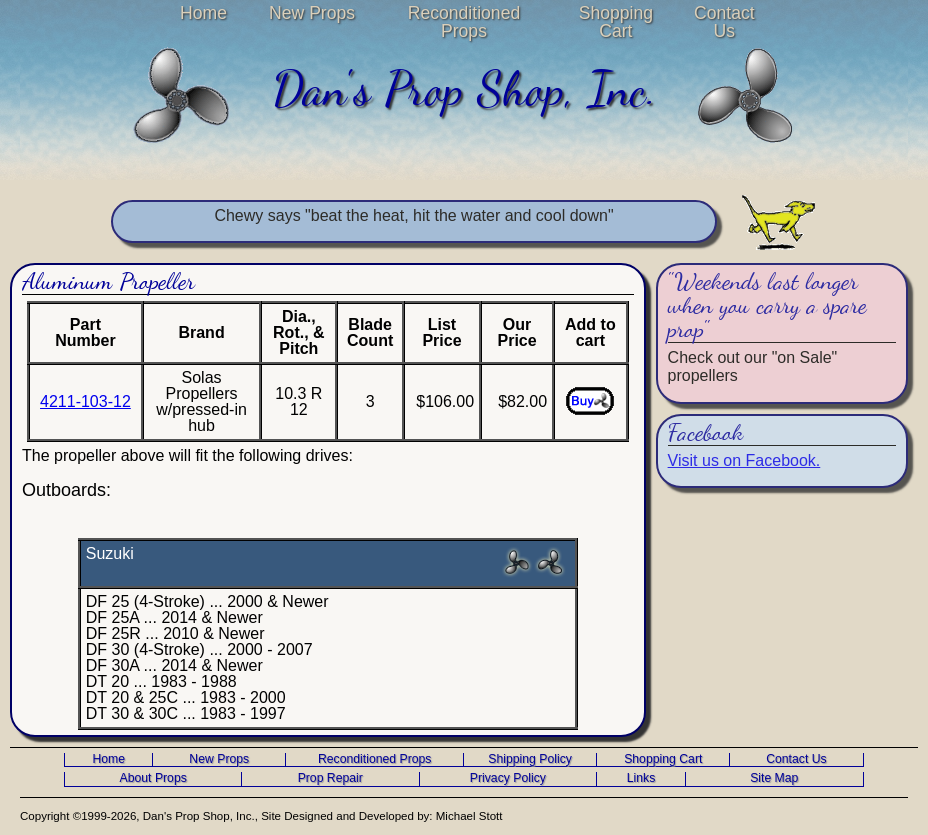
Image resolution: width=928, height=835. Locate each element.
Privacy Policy (508, 778)
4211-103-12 (85, 401)
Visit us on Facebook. (744, 460)
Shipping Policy (530, 759)
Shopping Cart (616, 22)
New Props (312, 13)
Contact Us (724, 22)
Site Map (774, 778)
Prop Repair (330, 778)
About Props (153, 778)
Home (203, 13)
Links (641, 778)
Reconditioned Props (464, 22)
